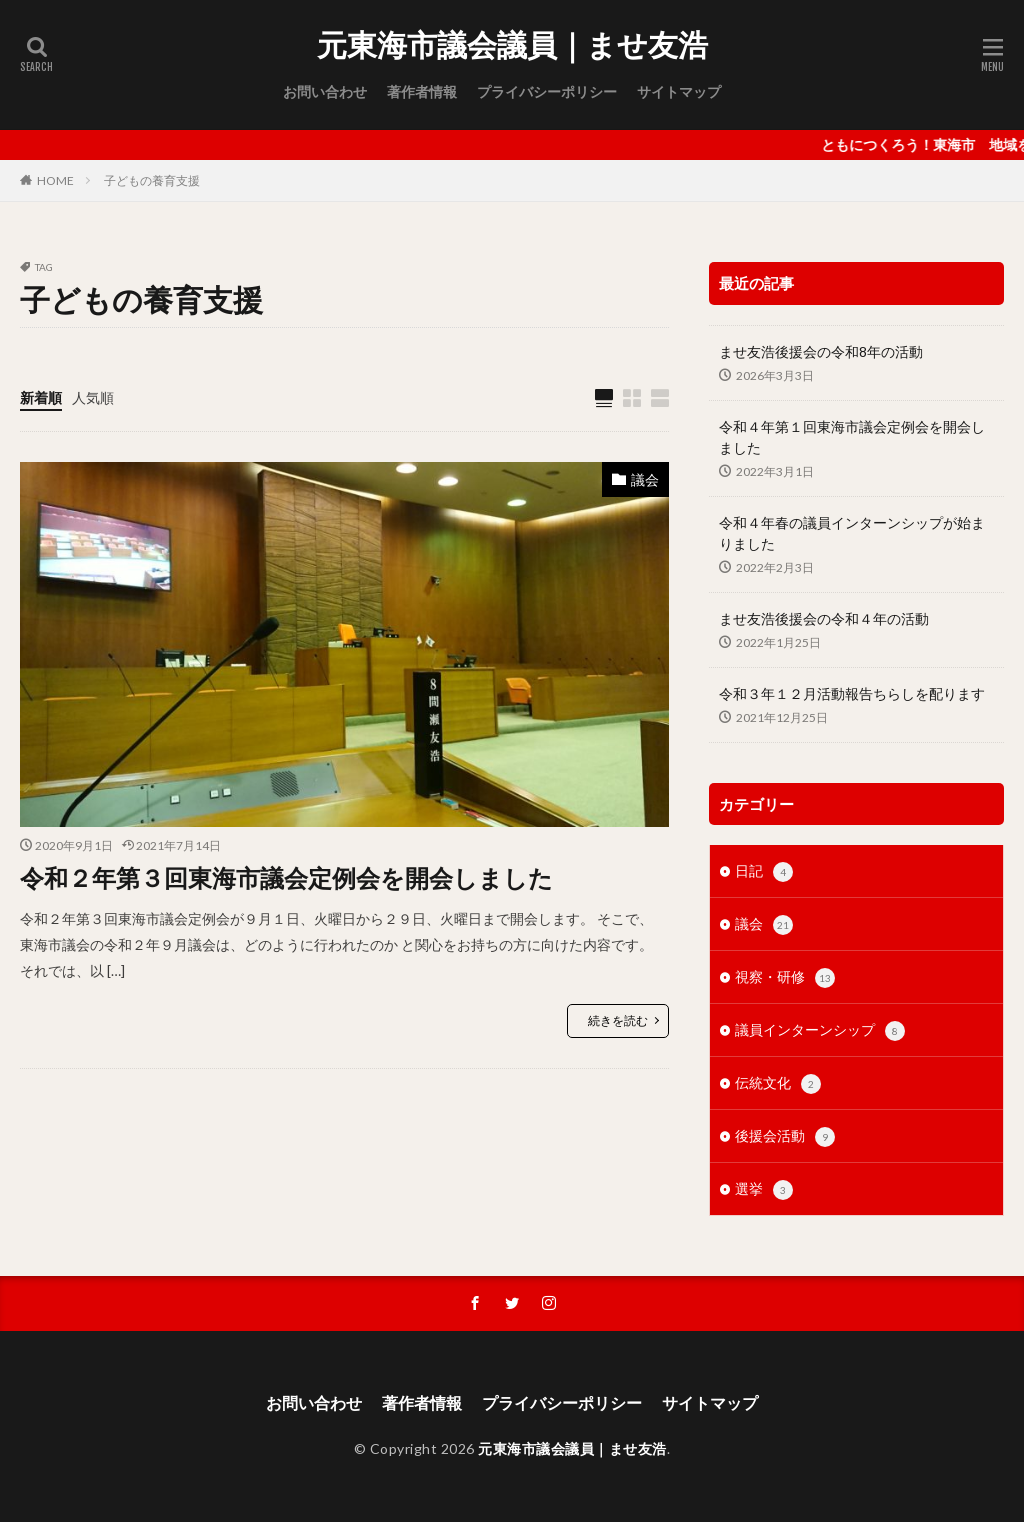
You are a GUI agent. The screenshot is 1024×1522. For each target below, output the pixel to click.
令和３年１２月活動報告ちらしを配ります (852, 693)
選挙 (764, 1190)
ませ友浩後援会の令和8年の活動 (821, 351)
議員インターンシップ (820, 1031)
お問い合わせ (325, 91)
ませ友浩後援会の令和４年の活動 (824, 618)
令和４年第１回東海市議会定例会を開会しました (852, 437)
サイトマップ (679, 91)
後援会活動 (785, 1137)
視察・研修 (785, 978)
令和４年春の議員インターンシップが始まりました (852, 533)
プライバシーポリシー (547, 91)
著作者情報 (422, 91)
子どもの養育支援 (152, 180)
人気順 (93, 397)
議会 (645, 479)
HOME (55, 180)
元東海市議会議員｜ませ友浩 (512, 45)
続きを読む (618, 1020)
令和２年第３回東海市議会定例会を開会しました (286, 877)
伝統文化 (778, 1084)
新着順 (41, 397)
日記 (764, 872)
